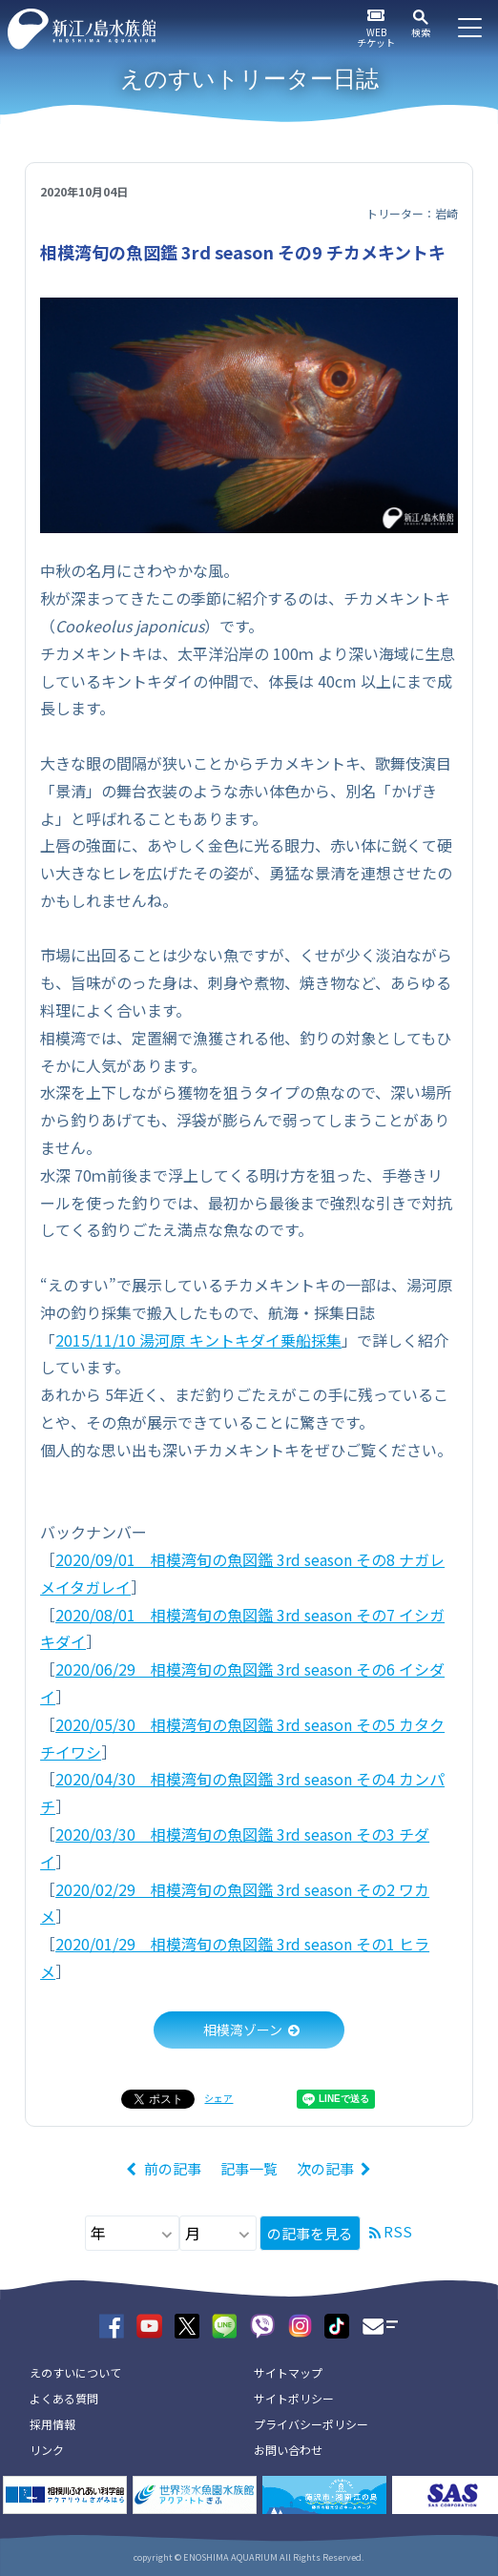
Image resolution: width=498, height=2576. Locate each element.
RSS (398, 2231)
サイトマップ (288, 2372)
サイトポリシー (294, 2398)
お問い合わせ (288, 2450)
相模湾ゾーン (242, 2029)
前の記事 (172, 2168)
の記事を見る (310, 2233)
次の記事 (325, 2168)
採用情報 (52, 2424)
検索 (420, 32)
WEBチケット (376, 37)
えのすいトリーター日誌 (249, 79)
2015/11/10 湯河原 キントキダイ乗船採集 (198, 1340)
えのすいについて (75, 2372)
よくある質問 (64, 2398)
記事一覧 (249, 2168)
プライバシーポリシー (311, 2424)
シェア (218, 2098)
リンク (47, 2450)
